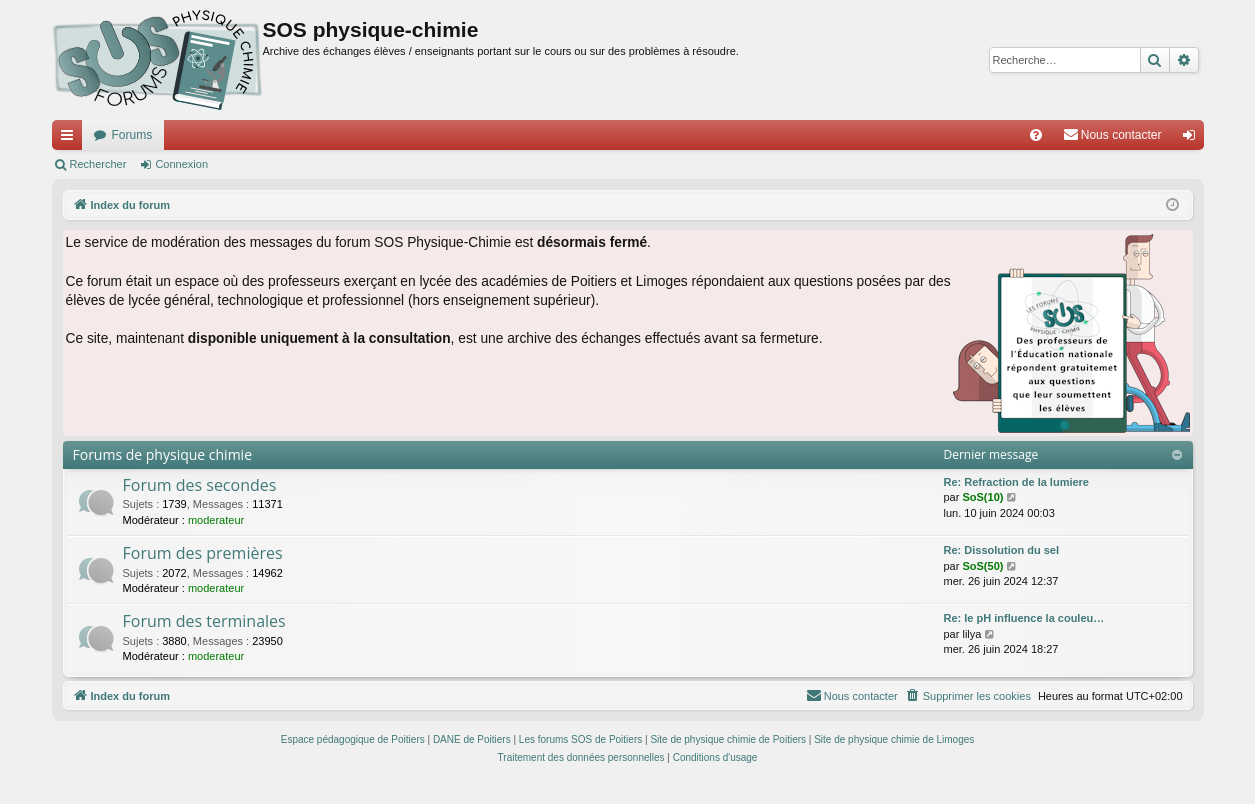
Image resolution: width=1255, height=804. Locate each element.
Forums (132, 135)
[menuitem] (1036, 135)
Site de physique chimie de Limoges (894, 739)
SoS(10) (982, 497)
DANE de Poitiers (472, 739)
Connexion (181, 164)
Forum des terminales (204, 621)
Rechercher (98, 164)
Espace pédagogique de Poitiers (353, 739)
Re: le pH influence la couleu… (1024, 618)
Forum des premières (203, 553)
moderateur (216, 520)
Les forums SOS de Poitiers (580, 739)
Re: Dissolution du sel (1002, 550)
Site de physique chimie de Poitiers (728, 739)
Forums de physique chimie (163, 454)
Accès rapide (71, 139)
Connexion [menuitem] (1192, 139)
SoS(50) (982, 566)
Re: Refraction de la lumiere (1017, 482)
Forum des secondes (200, 485)
